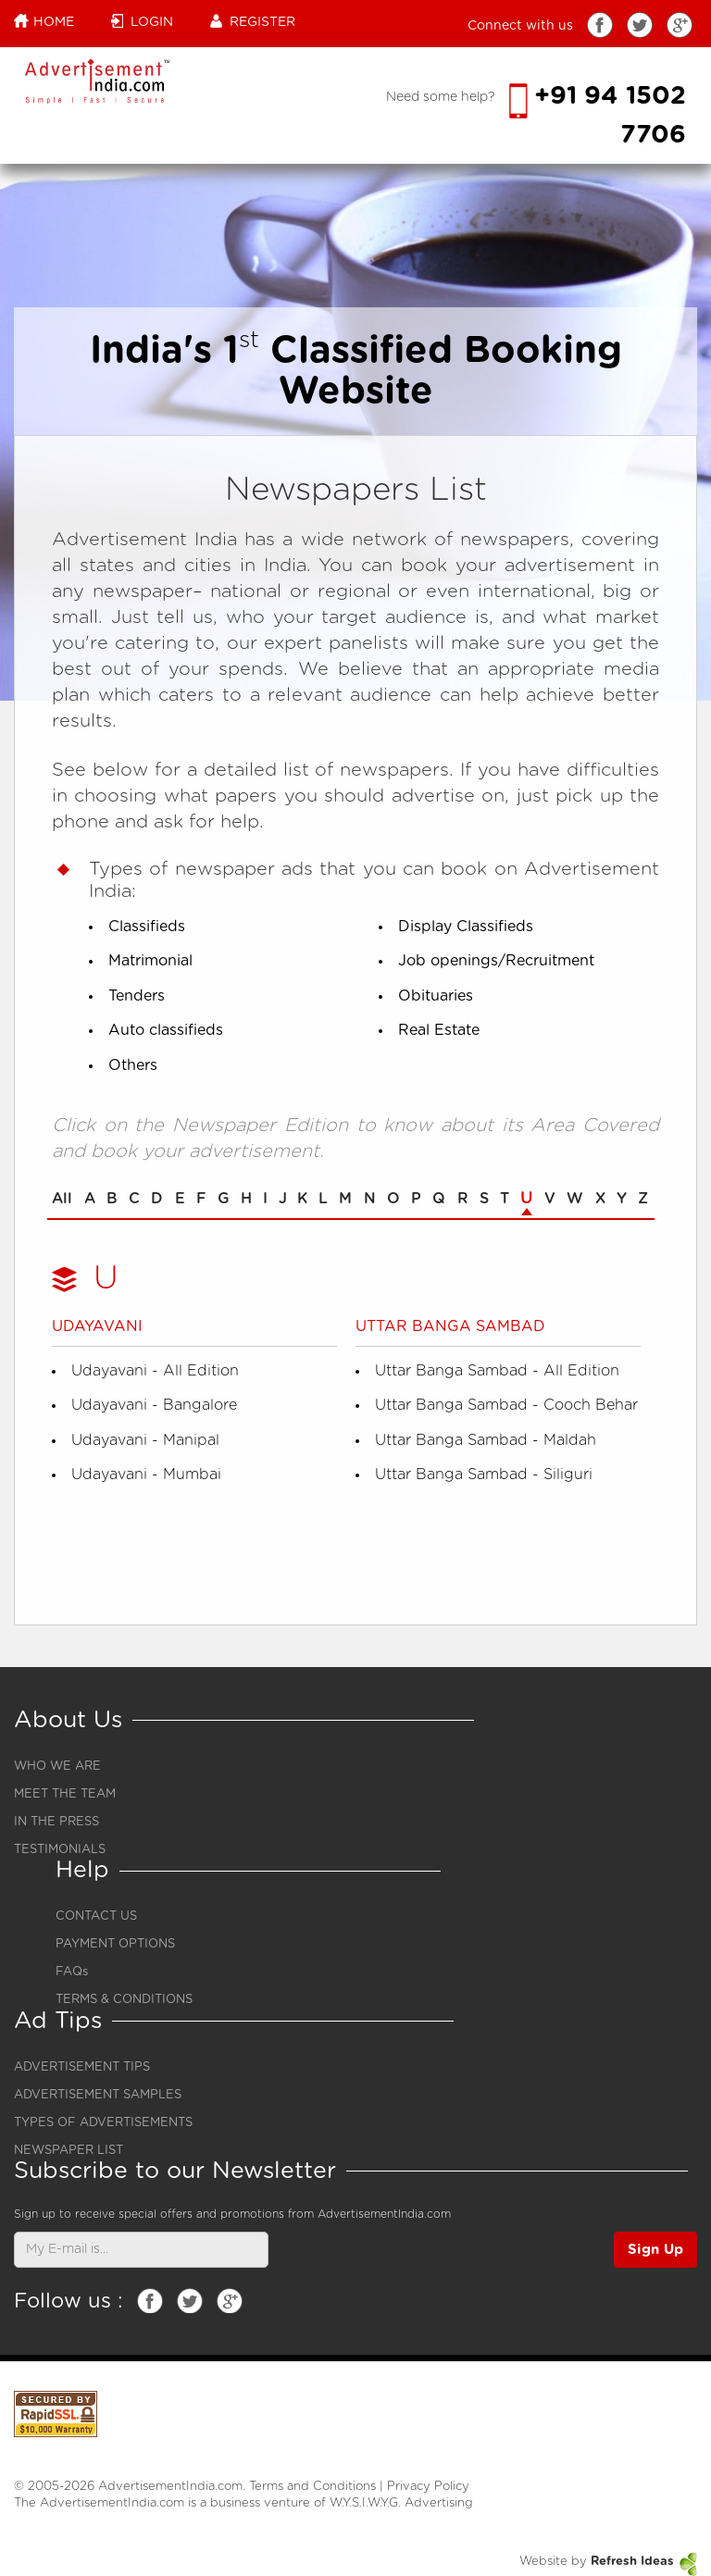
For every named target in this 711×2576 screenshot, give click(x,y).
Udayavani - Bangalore (154, 1405)
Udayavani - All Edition (155, 1370)
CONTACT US (96, 1916)
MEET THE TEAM (65, 1794)
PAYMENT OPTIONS (115, 1944)
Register (252, 21)
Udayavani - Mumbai (146, 1474)
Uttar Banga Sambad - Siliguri (483, 1474)
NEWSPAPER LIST (68, 2151)
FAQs (72, 1972)
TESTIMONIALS (60, 1850)
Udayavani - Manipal (145, 1440)
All (62, 1198)
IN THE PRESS (56, 1822)
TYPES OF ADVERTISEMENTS (103, 2123)
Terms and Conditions (312, 2487)
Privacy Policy (428, 2487)
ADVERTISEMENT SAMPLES (97, 2095)
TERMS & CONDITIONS (124, 2000)
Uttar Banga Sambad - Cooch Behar (506, 1405)
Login (142, 21)
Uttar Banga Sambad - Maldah (485, 1440)
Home (44, 21)
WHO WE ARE (57, 1767)
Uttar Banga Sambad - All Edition (497, 1370)
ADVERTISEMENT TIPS (82, 2067)
